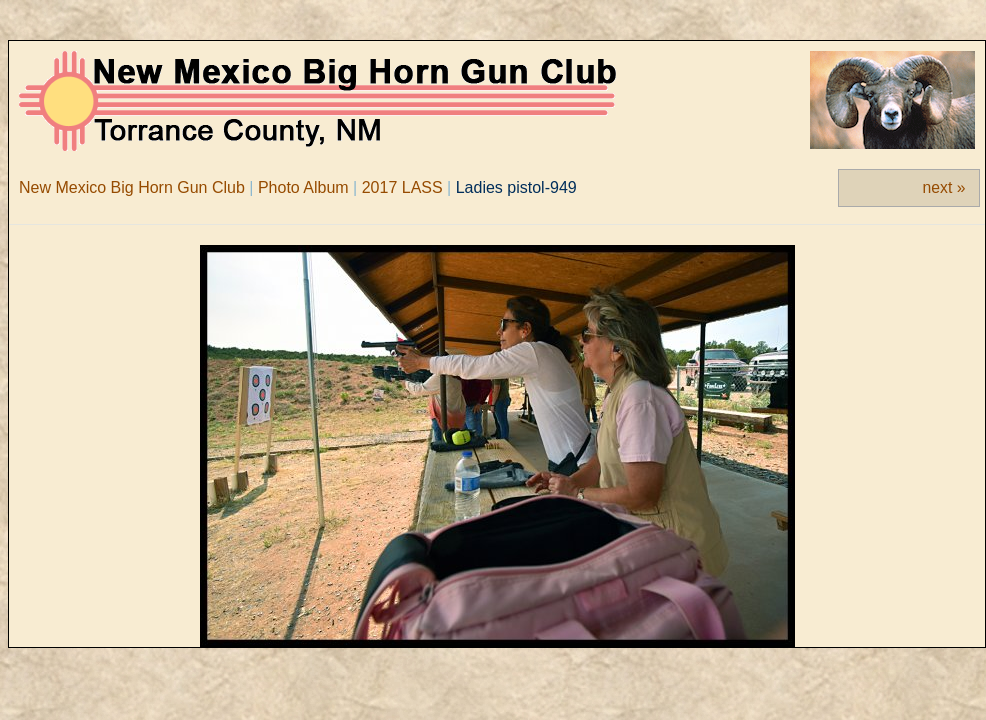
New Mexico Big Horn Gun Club (132, 187)
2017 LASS (402, 187)
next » (944, 187)
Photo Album (303, 187)
